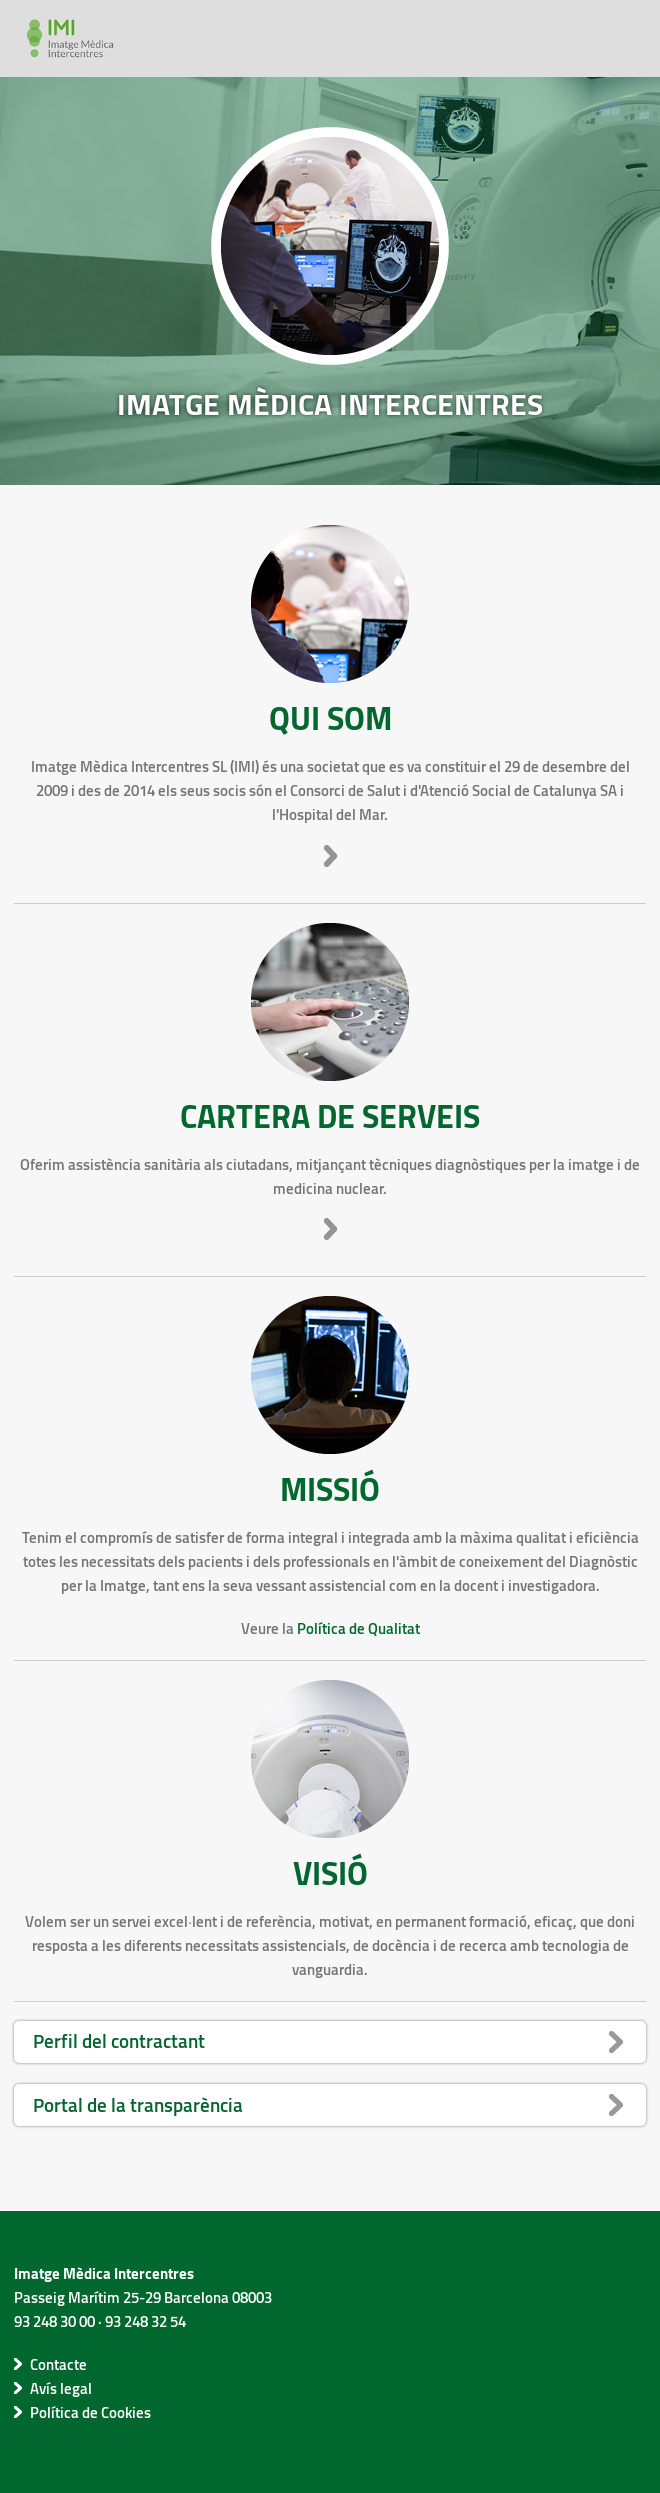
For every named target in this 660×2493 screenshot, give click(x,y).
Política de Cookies (90, 2412)
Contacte (58, 2364)
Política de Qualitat (358, 1628)
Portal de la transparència (138, 2104)
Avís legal (61, 2388)
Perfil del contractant (119, 2040)
